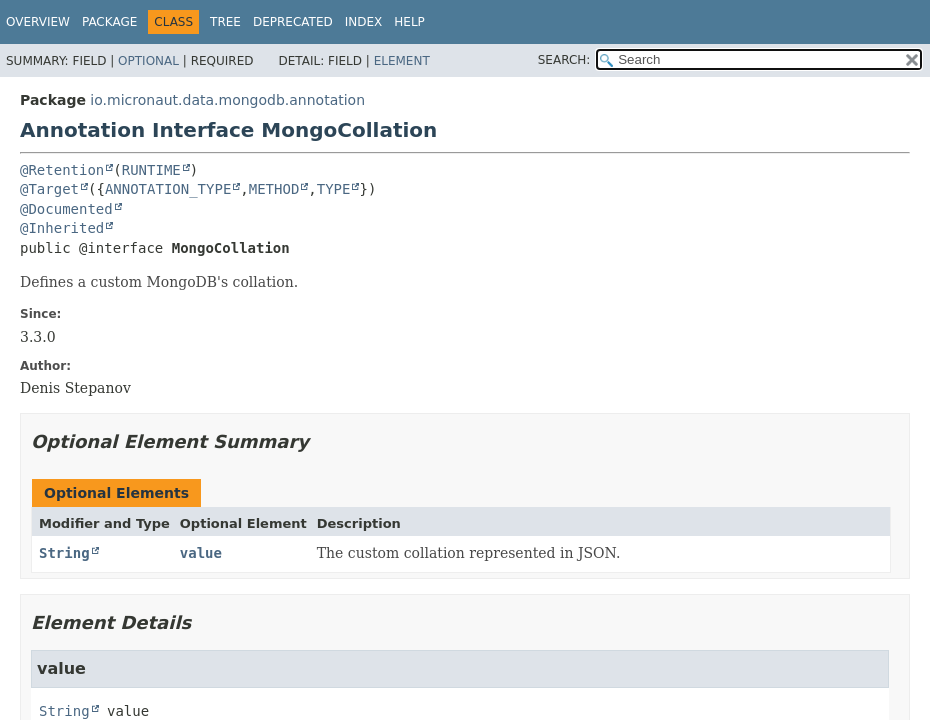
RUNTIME (151, 170)
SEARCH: (564, 60)
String (64, 553)
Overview (38, 22)
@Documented (66, 209)
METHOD (274, 189)
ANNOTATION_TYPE (168, 189)
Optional (148, 61)
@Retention (62, 170)
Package (109, 22)
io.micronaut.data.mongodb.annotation (227, 100)
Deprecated (293, 22)
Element (402, 61)
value (201, 553)
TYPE (334, 189)
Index (364, 22)
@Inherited (62, 228)
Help (409, 22)
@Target (49, 189)
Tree (225, 22)
